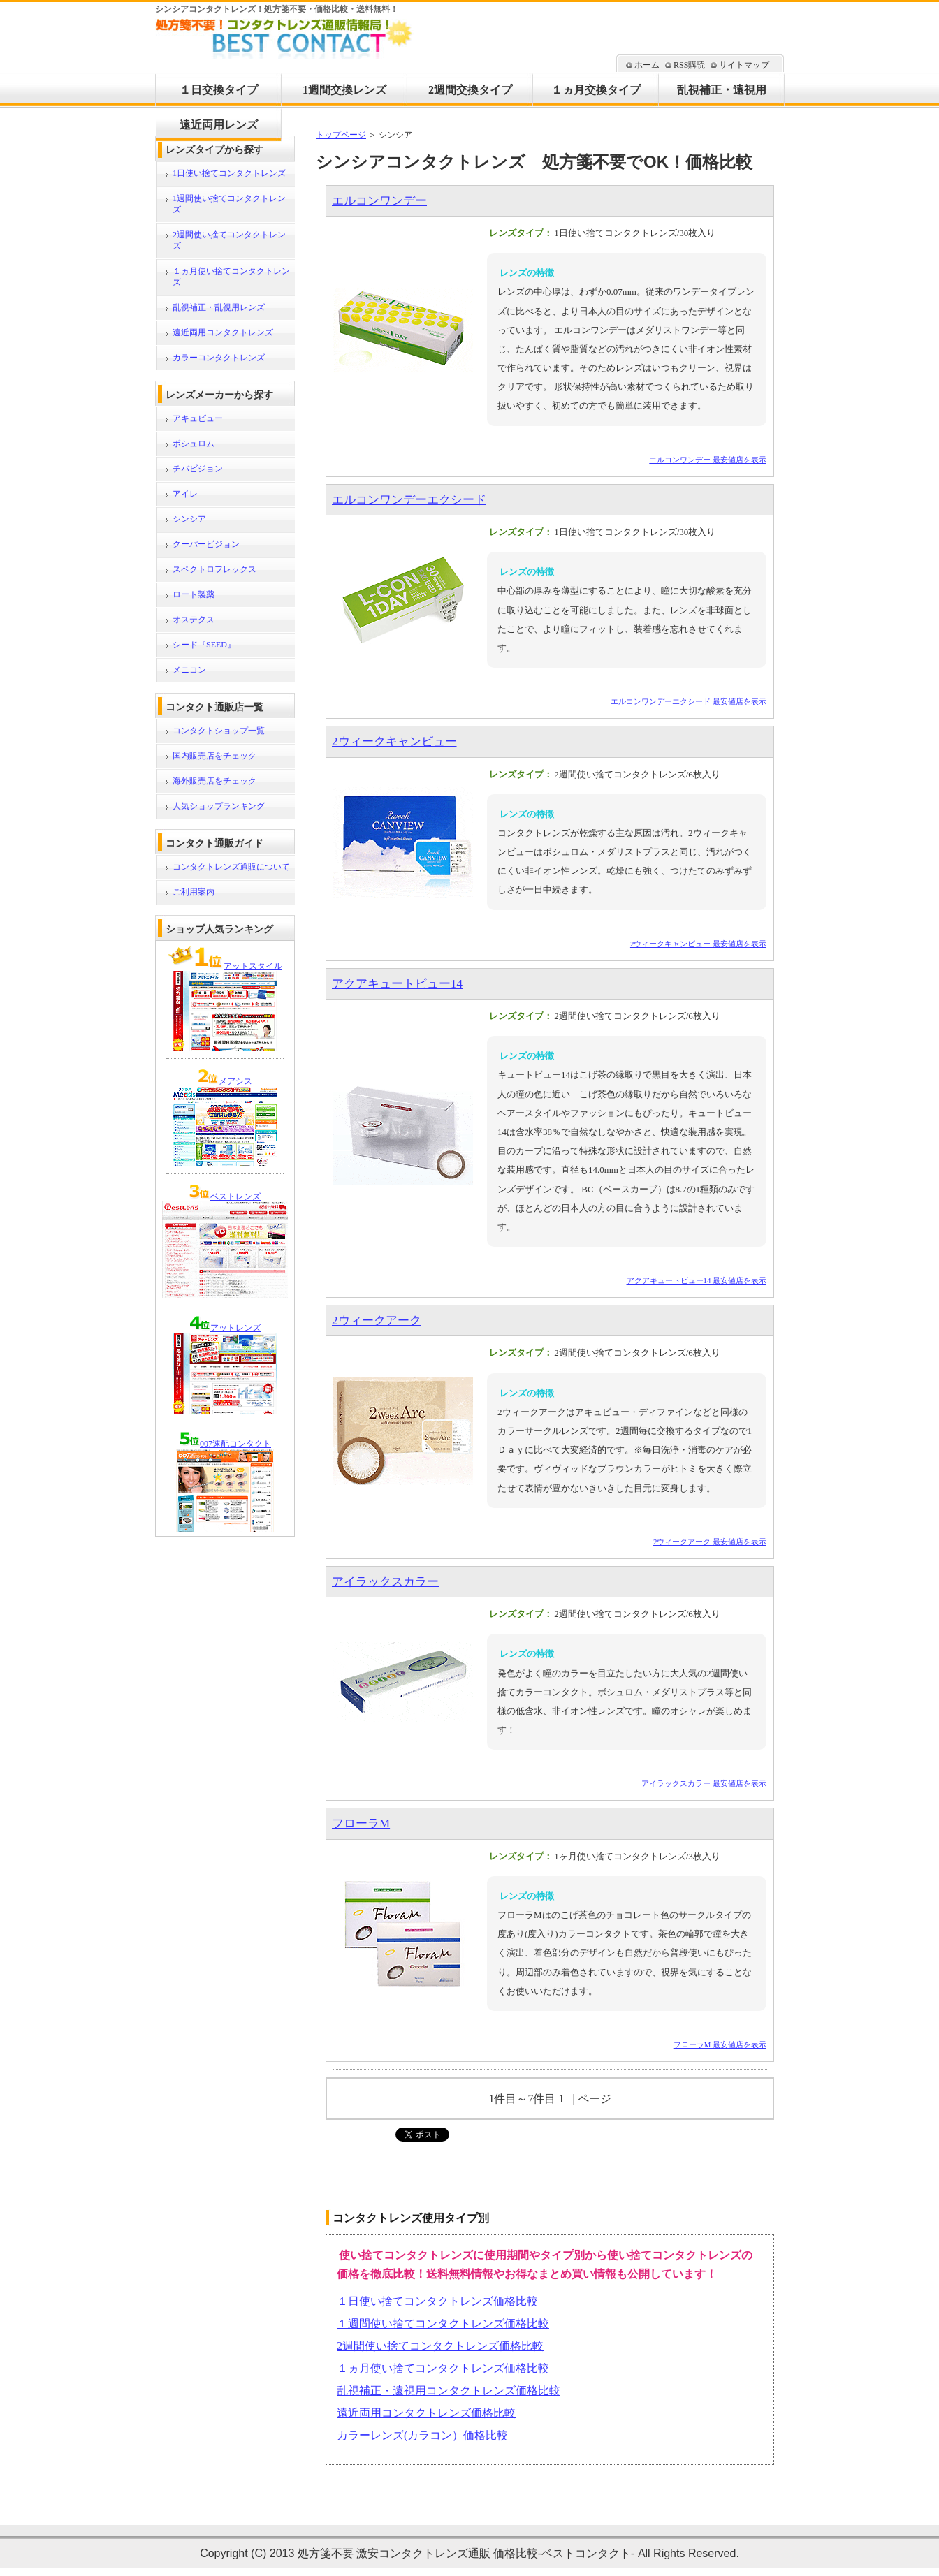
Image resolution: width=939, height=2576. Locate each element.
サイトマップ (744, 65)
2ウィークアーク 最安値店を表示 (709, 1541)
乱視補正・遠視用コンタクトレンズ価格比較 (448, 2390)
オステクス (193, 619)
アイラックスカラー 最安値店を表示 (703, 1783)
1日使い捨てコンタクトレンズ (229, 173)
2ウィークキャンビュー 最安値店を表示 (698, 943)
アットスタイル (253, 966)
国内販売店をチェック (214, 756)
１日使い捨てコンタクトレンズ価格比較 (437, 2301)
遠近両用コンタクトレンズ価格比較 (426, 2413)
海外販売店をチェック (214, 781)
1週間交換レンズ (344, 90)
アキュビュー (198, 418)
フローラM (361, 1823)
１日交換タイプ (219, 90)
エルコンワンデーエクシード (409, 499)
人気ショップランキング (219, 806)
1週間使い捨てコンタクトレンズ (229, 203)
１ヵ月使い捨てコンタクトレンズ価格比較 (443, 2368)
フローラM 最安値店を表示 (720, 2044)
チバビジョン (198, 469)
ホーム (647, 65)
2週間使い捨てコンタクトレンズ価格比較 (440, 2346)
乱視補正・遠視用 (721, 90)
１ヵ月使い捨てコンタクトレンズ (231, 276)
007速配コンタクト (235, 1444)
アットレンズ (235, 1328)
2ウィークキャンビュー (394, 741)
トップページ (341, 135)
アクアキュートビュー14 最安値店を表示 (696, 1280)
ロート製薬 (193, 594)
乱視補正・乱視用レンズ (219, 307)
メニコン (189, 670)
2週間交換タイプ (470, 90)
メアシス (235, 1081)
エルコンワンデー (379, 200)
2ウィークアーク (376, 1320)
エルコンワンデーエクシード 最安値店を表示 (688, 701)
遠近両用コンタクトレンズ (223, 332)
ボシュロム (193, 443)
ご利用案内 (193, 892)
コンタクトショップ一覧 (219, 731)
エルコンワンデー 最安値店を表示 (707, 459)
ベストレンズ (235, 1196)
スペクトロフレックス (214, 569)
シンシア (189, 519)
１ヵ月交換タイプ (596, 90)
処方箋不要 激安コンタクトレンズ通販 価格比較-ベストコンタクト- (466, 2553)
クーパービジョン (206, 544)
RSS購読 (689, 65)
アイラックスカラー (385, 1581)
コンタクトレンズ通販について (231, 867)
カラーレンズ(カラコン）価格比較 (422, 2435)
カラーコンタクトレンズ (219, 358)
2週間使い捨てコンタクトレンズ (229, 240)
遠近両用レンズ (219, 125)
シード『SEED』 (204, 645)
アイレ (185, 494)
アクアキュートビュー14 (397, 983)
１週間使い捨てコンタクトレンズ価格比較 (443, 2323)
